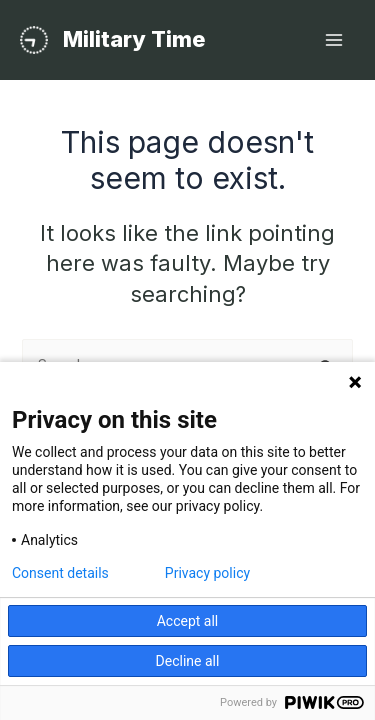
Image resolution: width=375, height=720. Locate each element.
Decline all (188, 661)
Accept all (188, 621)
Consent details (60, 573)
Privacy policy (207, 573)
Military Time (134, 39)
